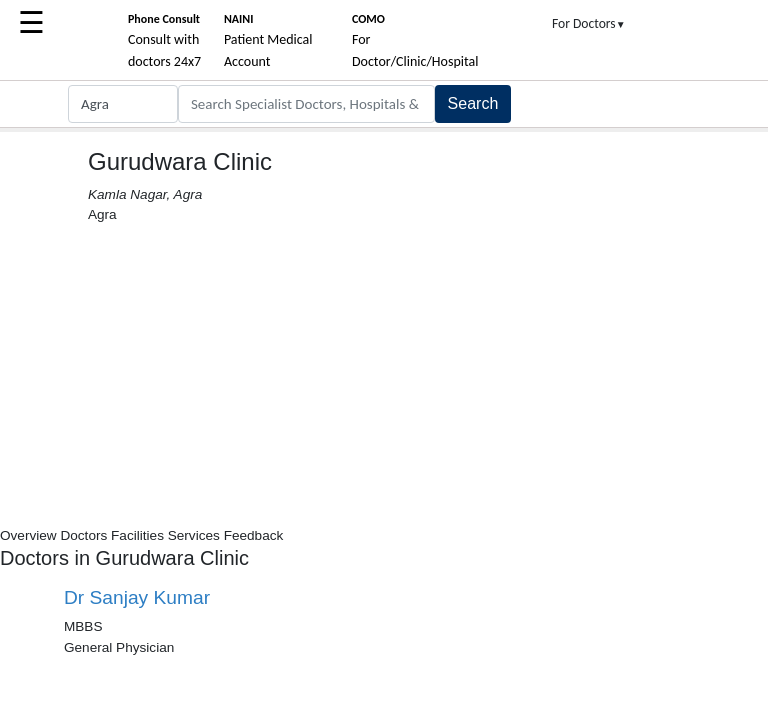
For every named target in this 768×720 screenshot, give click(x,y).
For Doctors (589, 23)
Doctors (83, 535)
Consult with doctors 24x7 (164, 41)
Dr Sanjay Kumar (137, 597)
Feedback (254, 535)
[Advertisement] (384, 376)
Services (194, 535)
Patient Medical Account (268, 41)
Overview (28, 535)
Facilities (137, 535)
